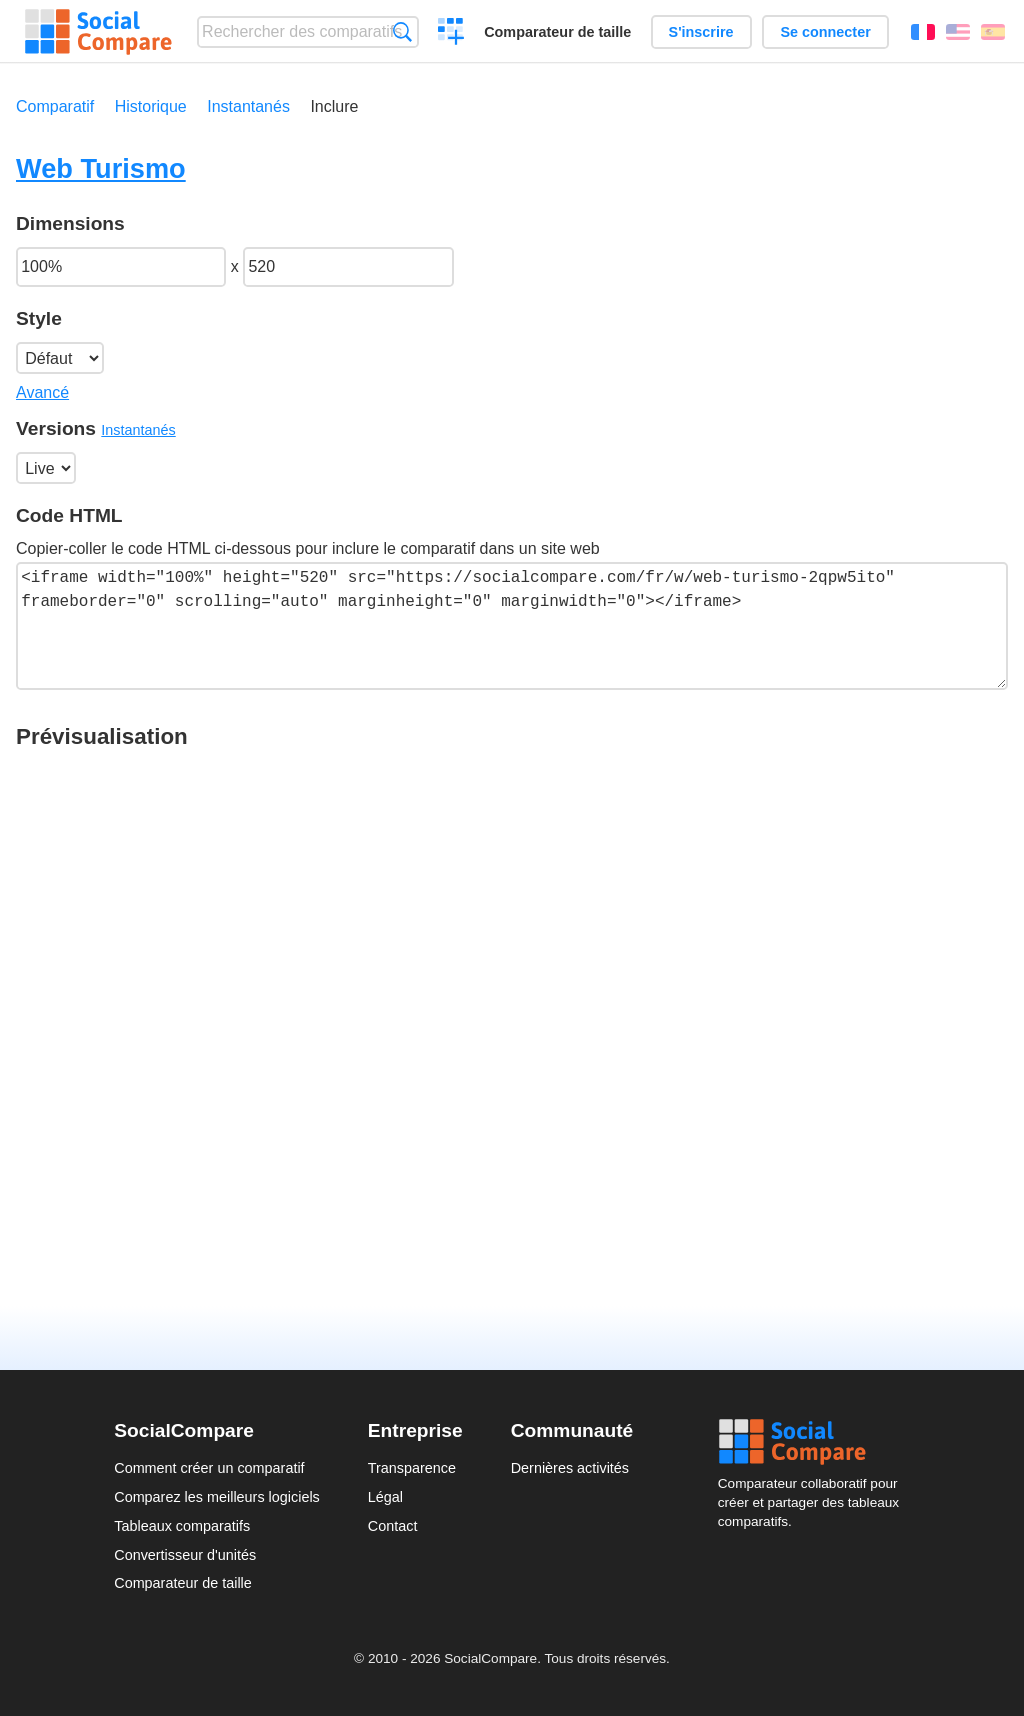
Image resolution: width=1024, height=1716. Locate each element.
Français (923, 32)
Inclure (334, 106)
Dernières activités (570, 1468)
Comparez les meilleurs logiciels (217, 1497)
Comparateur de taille (557, 32)
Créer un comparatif (451, 34)
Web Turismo (101, 168)
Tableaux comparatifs (182, 1526)
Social (814, 1442)
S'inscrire (701, 32)
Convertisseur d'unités (185, 1555)
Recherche (402, 31)
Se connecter (825, 32)
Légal (385, 1497)
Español (993, 32)
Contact (393, 1526)
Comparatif (55, 106)
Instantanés (248, 106)
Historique (151, 106)
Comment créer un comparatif (209, 1468)
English (958, 32)
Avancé (42, 392)
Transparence (412, 1468)
